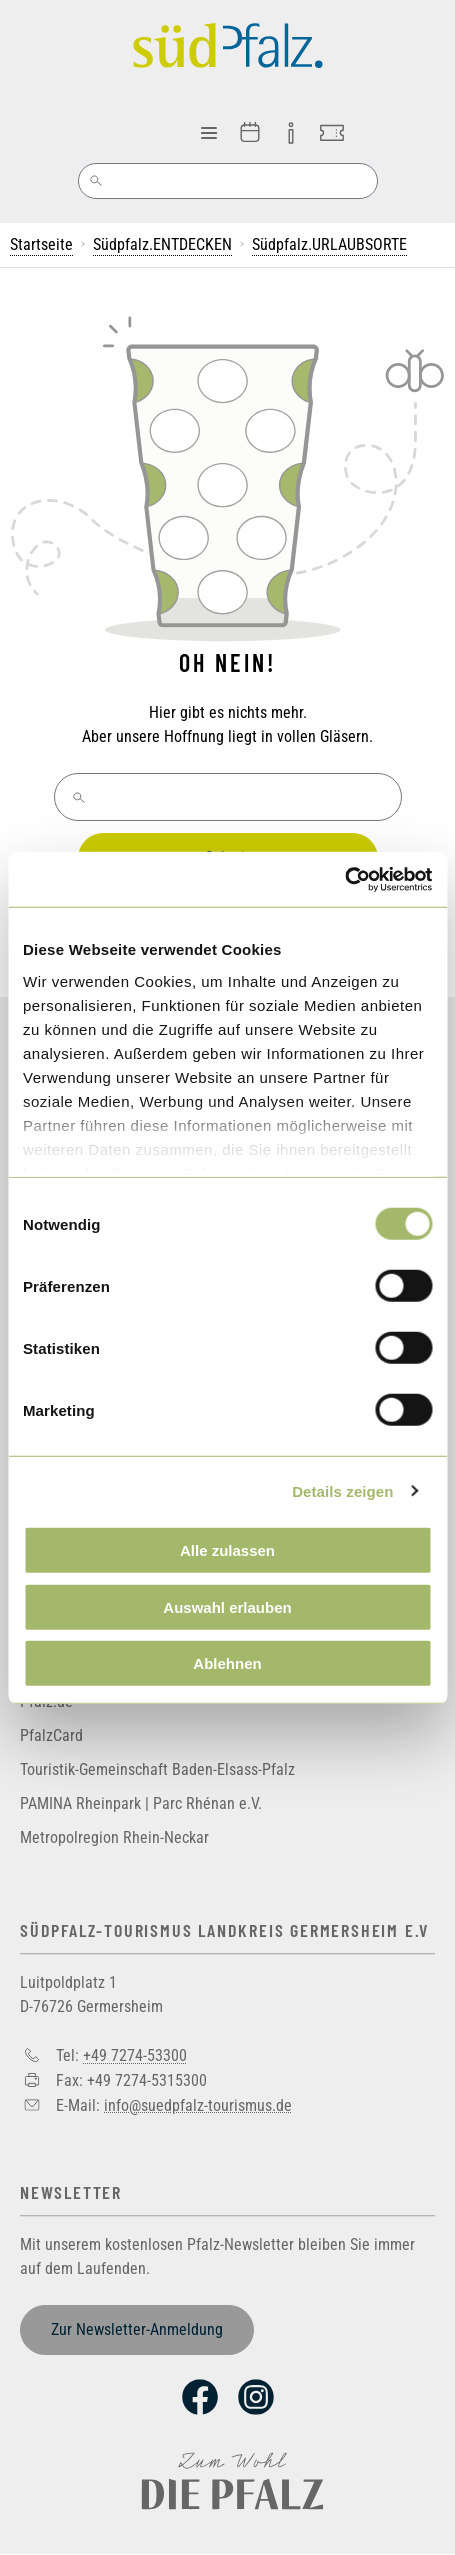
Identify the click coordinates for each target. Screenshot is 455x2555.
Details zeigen (342, 1490)
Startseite (41, 244)
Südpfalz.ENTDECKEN (162, 244)
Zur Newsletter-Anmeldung (137, 2329)
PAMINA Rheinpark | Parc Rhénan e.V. (141, 1803)
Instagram (256, 2397)
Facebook (200, 2397)
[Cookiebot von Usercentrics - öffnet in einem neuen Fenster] (344, 879)
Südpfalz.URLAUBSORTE (329, 244)
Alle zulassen (227, 1550)
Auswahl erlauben (227, 1606)
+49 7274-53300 (135, 2055)
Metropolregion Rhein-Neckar (114, 1837)
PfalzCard (51, 1735)
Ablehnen (227, 1663)
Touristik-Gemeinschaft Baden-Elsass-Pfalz (157, 1769)
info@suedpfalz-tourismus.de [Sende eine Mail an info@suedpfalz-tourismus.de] (198, 2104)
